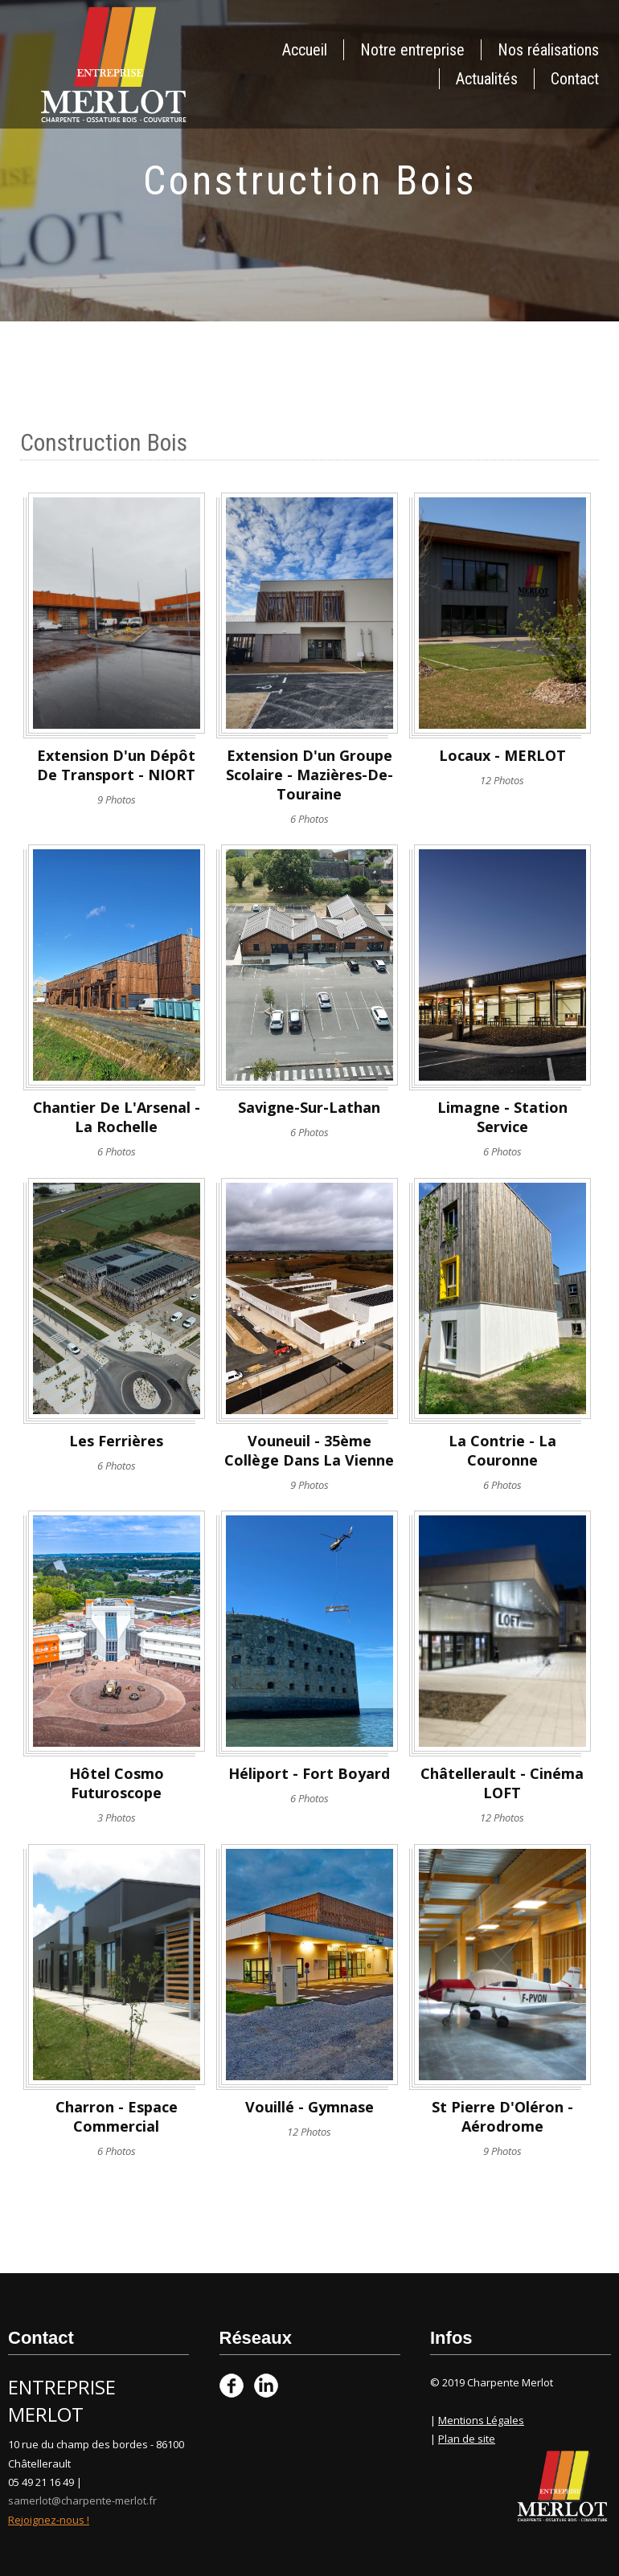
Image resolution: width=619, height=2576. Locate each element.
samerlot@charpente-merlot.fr (82, 2500)
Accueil (304, 49)
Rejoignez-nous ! (48, 2520)
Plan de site (466, 2438)
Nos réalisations (548, 49)
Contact (575, 78)
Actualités (487, 78)
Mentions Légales (481, 2420)
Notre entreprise (412, 49)
